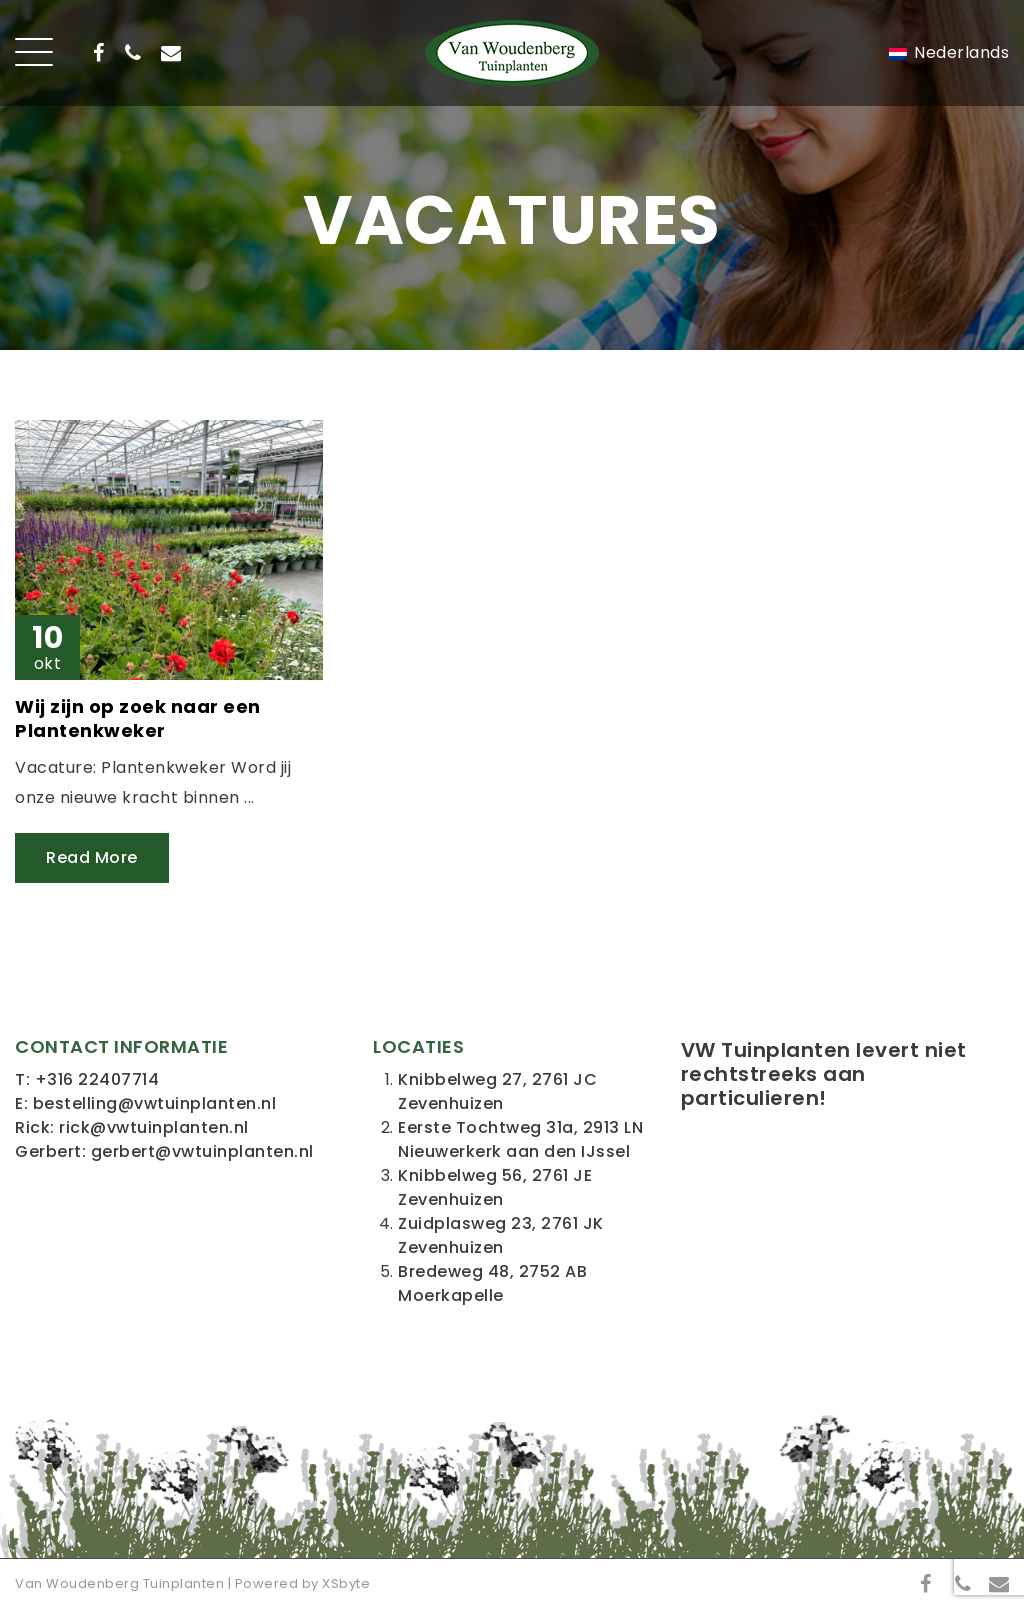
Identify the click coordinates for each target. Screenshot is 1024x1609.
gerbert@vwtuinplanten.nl (202, 1151)
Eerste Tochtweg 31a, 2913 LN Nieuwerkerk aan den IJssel (520, 1139)
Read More (92, 857)
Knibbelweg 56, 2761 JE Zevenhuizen (495, 1187)
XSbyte (346, 1583)
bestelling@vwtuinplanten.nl (155, 1103)
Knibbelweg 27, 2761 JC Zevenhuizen (497, 1091)
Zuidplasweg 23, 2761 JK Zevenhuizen (501, 1235)
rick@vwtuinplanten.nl (154, 1127)
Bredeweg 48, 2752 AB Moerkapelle (492, 1283)
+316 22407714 (97, 1079)
